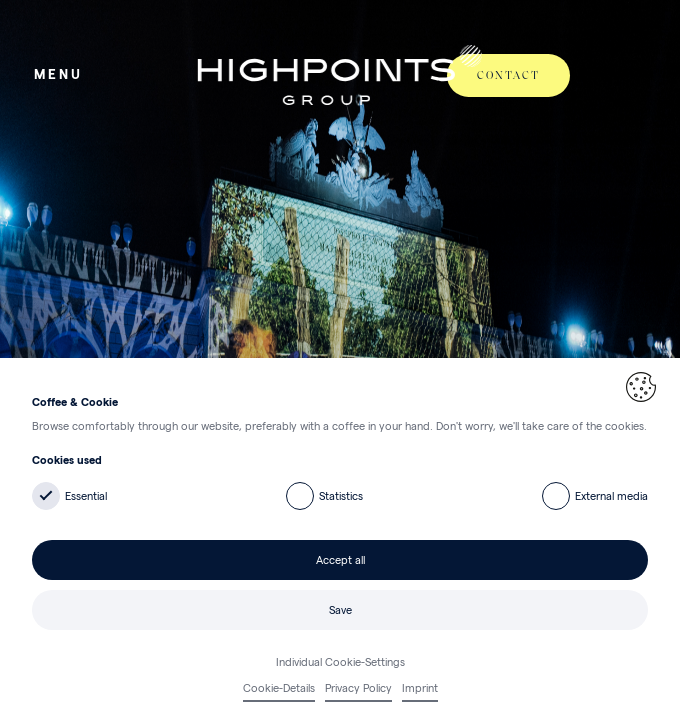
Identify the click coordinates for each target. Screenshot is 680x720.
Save (340, 610)
